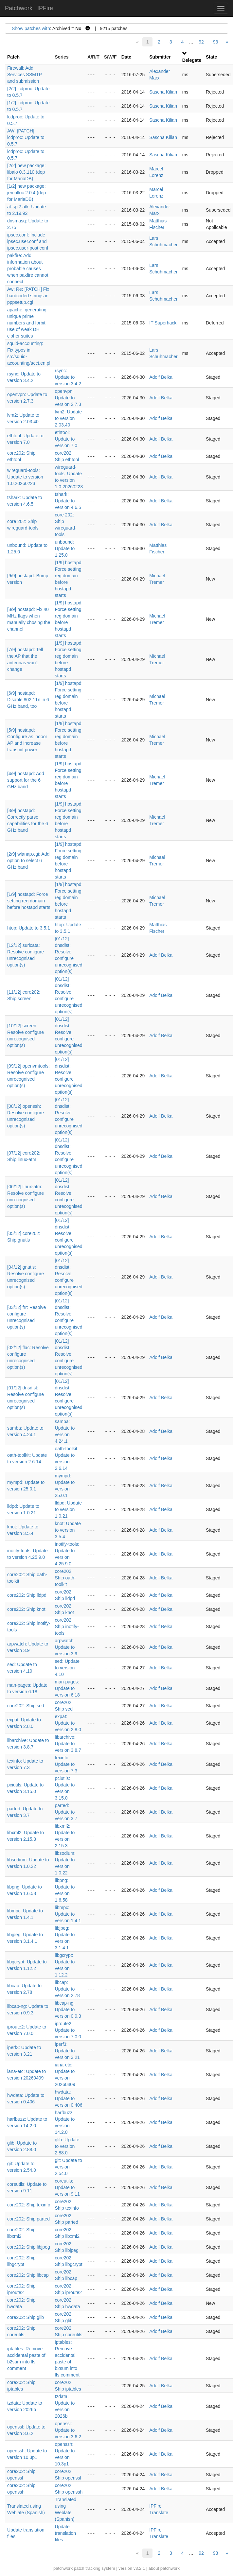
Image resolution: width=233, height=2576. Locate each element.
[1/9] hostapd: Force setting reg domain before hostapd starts (28, 901)
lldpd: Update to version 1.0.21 (68, 1509)
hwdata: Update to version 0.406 (68, 2098)
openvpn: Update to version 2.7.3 (68, 398)
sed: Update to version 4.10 (67, 1668)
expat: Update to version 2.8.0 (68, 1723)
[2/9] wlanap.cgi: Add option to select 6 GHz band (28, 860)
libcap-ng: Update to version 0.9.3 (68, 2009)
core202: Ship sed (25, 1705)
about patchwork (164, 2568)
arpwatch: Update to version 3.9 (66, 1647)
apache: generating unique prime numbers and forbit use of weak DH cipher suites (26, 323)
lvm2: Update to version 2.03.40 (68, 418)
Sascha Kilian (163, 92)
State (211, 57)
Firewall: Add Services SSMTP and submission (24, 74)
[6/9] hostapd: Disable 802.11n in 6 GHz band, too (28, 699)
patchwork (63, 2568)
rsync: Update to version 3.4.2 (68, 377)
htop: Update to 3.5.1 (28, 928)
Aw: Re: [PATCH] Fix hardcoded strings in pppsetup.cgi (28, 296)
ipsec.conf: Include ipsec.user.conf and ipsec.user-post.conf (27, 241)
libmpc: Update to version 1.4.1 (68, 1914)
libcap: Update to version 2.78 (67, 1989)
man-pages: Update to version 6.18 (67, 1688)
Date (126, 57)
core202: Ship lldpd (26, 1595)
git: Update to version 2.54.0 (68, 2167)
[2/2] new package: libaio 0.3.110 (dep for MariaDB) (26, 172)
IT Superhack (162, 322)
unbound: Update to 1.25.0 (65, 548)
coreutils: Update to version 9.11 (67, 2187)
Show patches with (31, 28)
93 (215, 41)
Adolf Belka (160, 377)
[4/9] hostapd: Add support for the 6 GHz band (25, 780)
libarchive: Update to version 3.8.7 (68, 1743)
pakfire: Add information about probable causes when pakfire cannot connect (27, 268)
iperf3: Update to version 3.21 (67, 2051)
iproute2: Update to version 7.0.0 (68, 2030)
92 (201, 41)
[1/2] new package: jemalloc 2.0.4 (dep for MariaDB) (26, 192)
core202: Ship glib (25, 2317)
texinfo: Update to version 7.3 (66, 1764)
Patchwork (18, 8)
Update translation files (65, 2533)
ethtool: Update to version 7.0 (66, 439)
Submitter (159, 57)
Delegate (191, 60)
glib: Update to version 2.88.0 (67, 2146)
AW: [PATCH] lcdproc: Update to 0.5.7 (26, 137)
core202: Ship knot (26, 1609)
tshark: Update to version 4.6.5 (68, 501)
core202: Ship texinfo (28, 2204)
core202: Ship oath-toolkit (65, 1578)
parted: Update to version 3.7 (66, 1812)
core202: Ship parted (28, 2218)
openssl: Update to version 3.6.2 (68, 2430)
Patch (13, 57)
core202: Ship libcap (28, 2275)
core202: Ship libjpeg (28, 2247)
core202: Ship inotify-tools (67, 1626)
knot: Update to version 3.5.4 (68, 1530)
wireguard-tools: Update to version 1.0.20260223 (25, 477)
